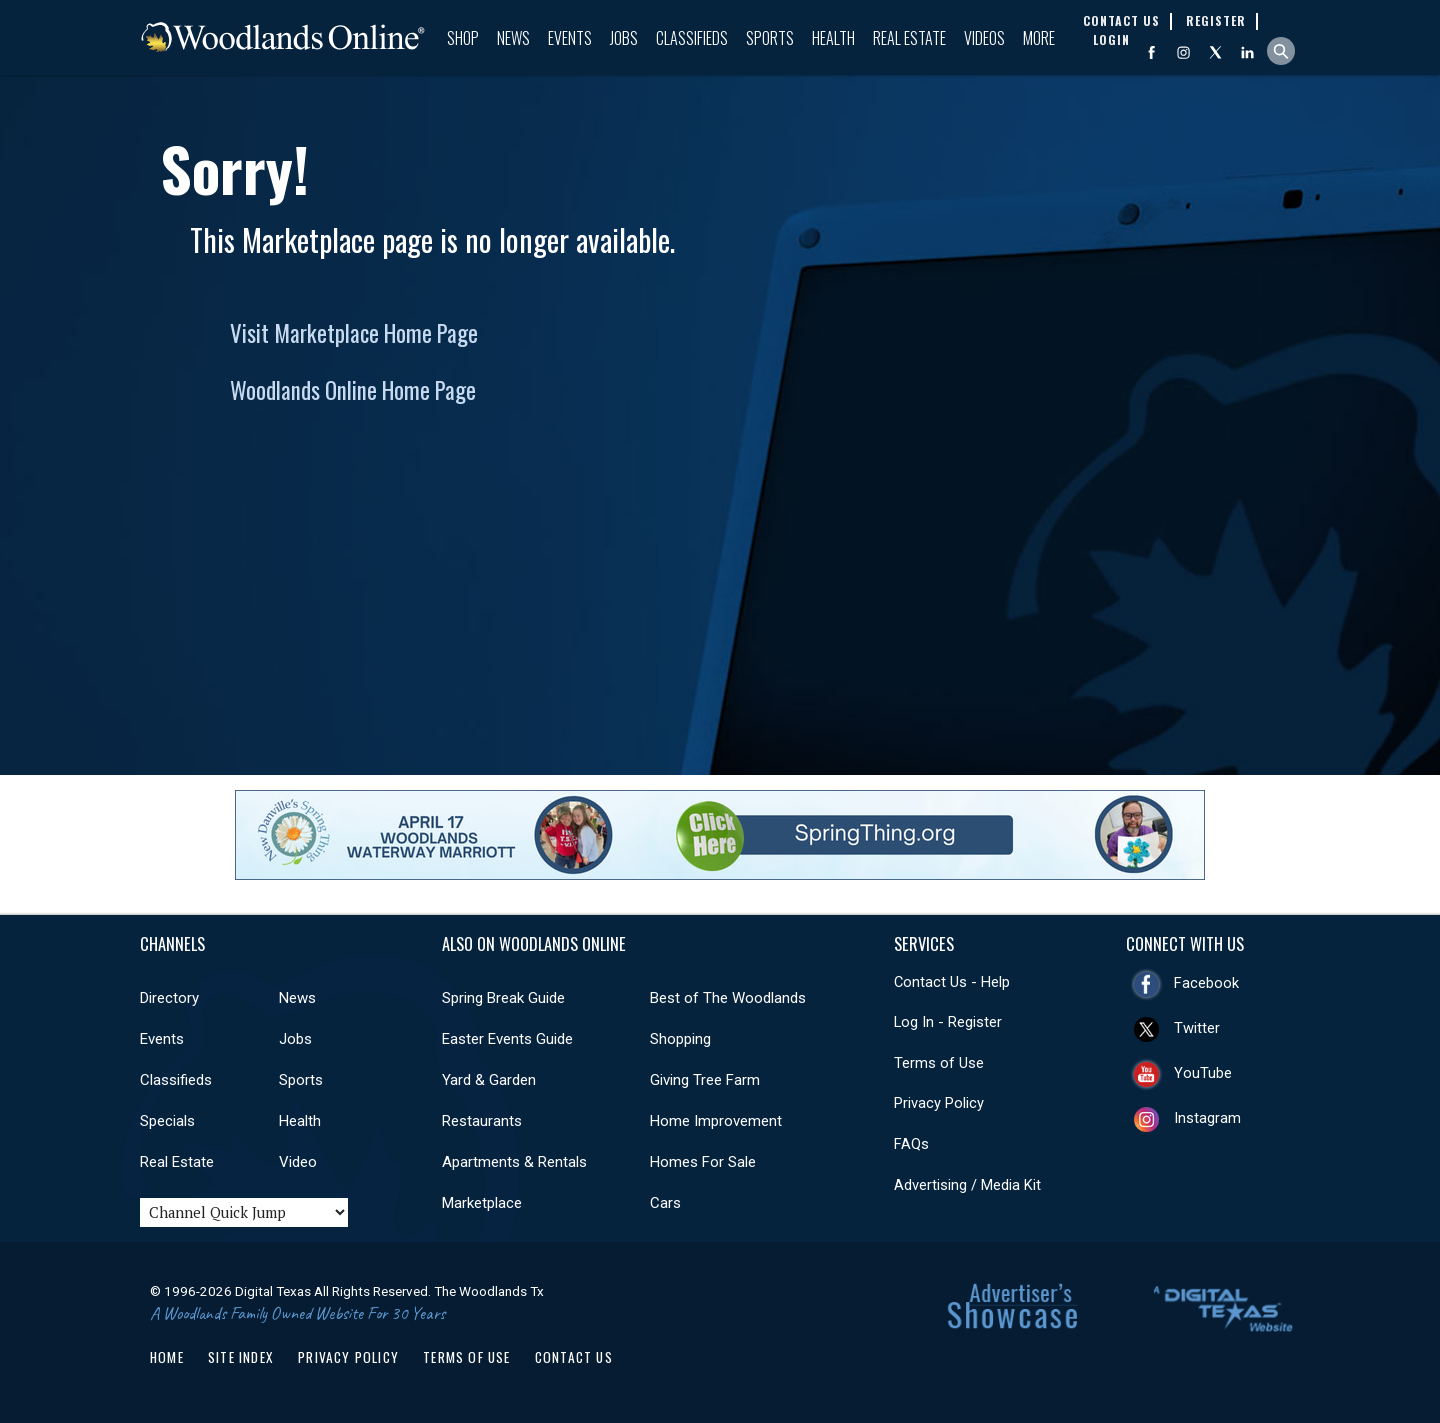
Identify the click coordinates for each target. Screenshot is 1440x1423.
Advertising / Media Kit (967, 1185)
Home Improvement (716, 1121)
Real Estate (909, 38)
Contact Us (574, 1357)
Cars (665, 1203)
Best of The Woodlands (728, 998)
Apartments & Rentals (514, 1162)
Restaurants (482, 1121)
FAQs (911, 1144)
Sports (770, 38)
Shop (463, 38)
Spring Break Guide (503, 998)
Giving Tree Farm (705, 1080)
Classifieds (692, 38)
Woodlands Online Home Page (353, 390)
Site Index (241, 1357)
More (1039, 38)
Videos (984, 38)
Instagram (1207, 1118)
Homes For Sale (703, 1162)
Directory (169, 998)
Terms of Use (939, 1063)
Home (167, 1357)
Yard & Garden (489, 1080)
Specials (167, 1121)
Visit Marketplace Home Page (354, 333)
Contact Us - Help (952, 982)
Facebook (1206, 983)
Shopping (680, 1039)
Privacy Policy (939, 1103)
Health (833, 38)
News (513, 38)
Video (298, 1162)
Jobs (624, 38)
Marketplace (482, 1203)
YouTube (1203, 1073)
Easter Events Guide (507, 1039)
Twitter (1197, 1028)
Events (570, 38)
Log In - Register (948, 1022)
